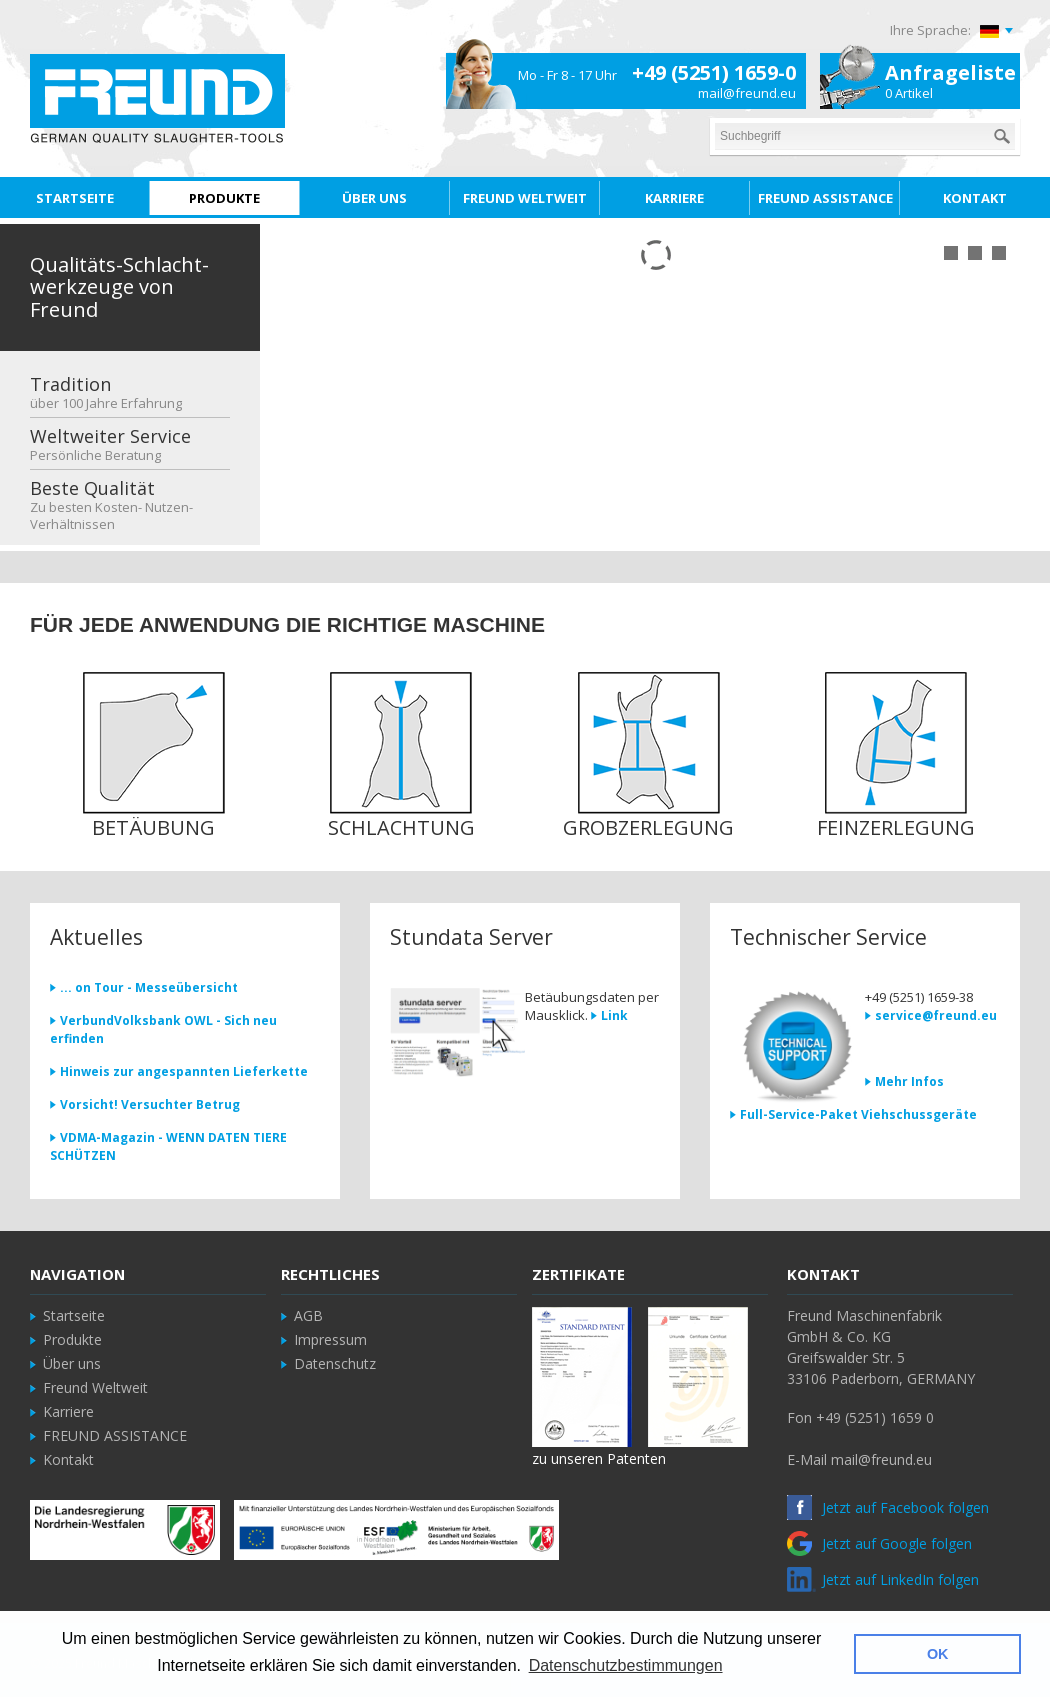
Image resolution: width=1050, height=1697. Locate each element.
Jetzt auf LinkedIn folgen (883, 1579)
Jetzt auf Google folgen (879, 1543)
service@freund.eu (936, 1015)
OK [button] (938, 1654)
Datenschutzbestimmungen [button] (626, 1665)
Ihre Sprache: (930, 30)
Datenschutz (335, 1363)
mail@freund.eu (747, 93)
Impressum (330, 1339)
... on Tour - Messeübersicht (149, 987)
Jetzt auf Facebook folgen (888, 1507)
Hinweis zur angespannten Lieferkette (184, 1071)
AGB (308, 1315)
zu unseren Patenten (599, 1458)
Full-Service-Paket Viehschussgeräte (858, 1114)
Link (614, 1015)
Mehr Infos (909, 1081)
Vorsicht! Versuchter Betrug (150, 1104)
